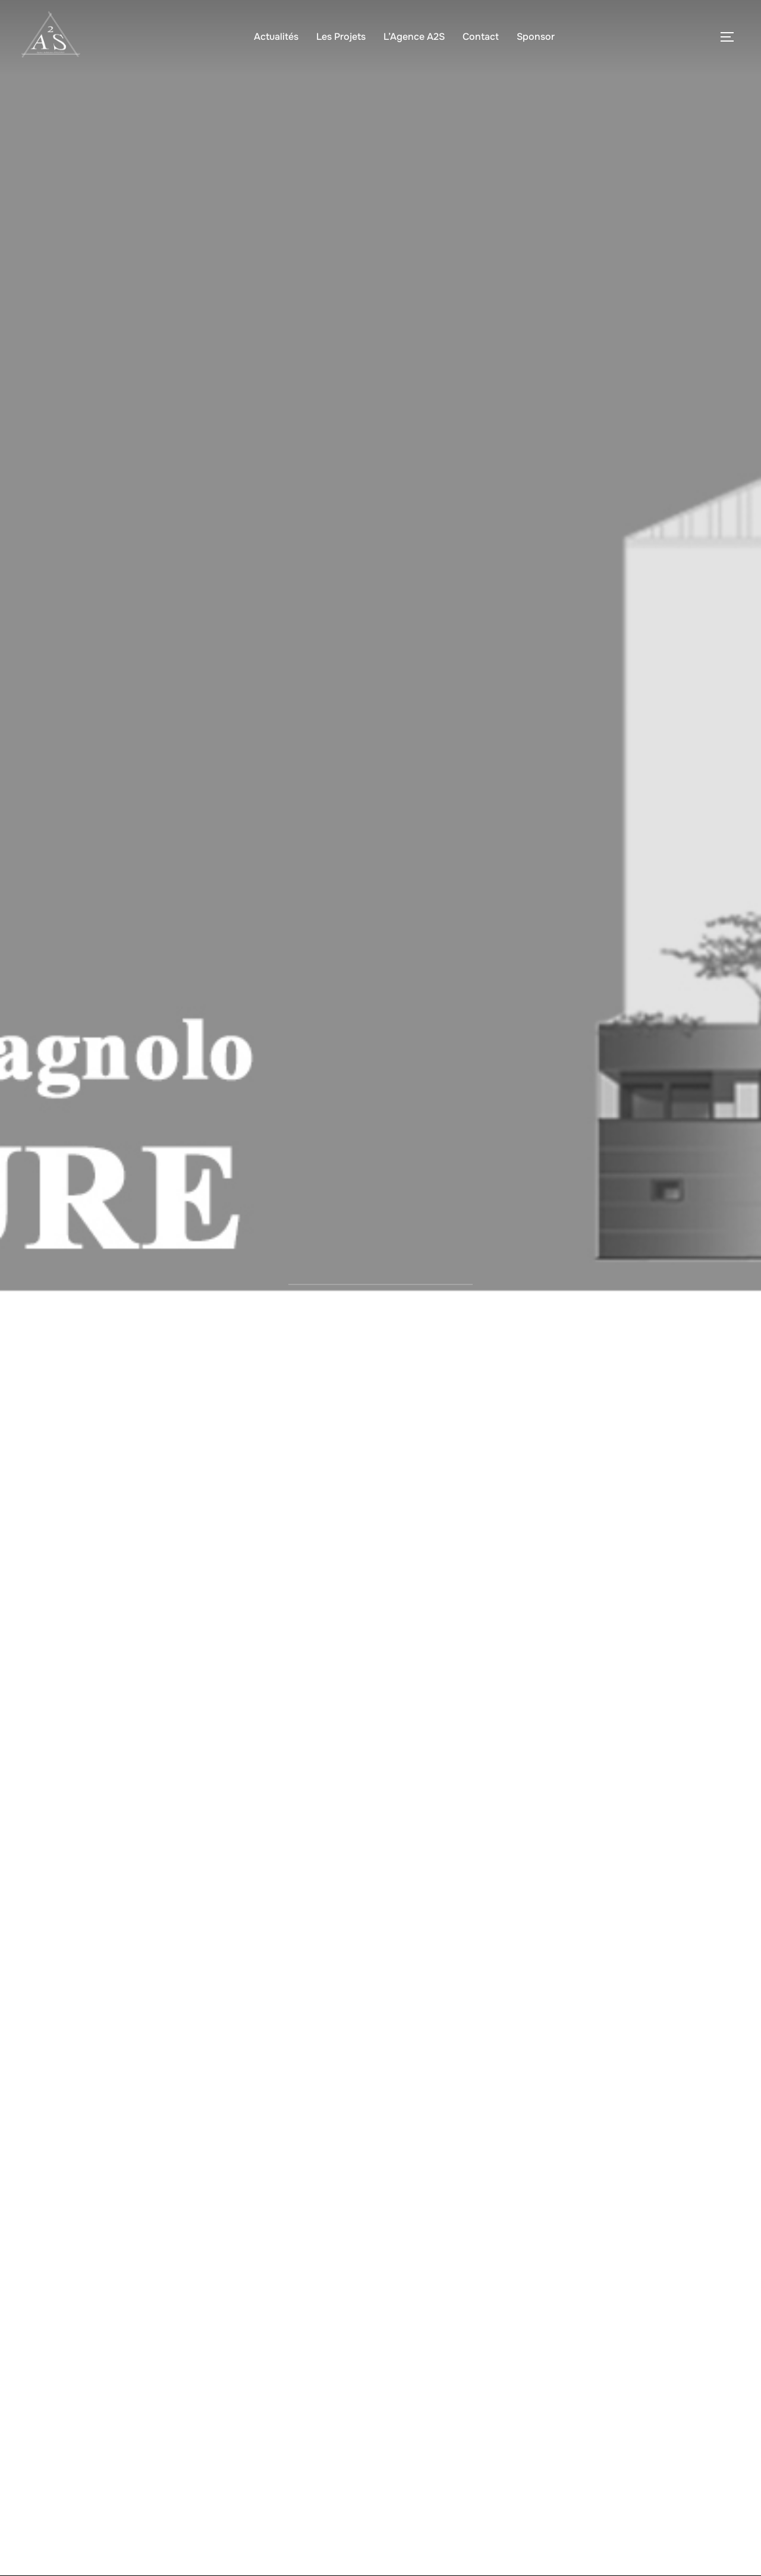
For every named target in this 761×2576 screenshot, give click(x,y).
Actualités (276, 36)
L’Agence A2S (414, 36)
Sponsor (536, 36)
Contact (481, 36)
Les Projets (341, 36)
